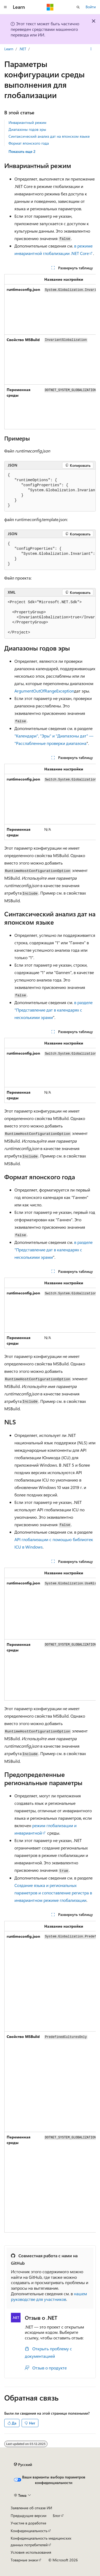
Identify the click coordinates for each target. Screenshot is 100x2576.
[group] (50, 351)
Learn (8, 48)
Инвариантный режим (27, 122)
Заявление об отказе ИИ (31, 2507)
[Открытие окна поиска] (78, 7)
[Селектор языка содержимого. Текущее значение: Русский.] (23, 2464)
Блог (56, 2515)
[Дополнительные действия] (91, 49)
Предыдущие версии (28, 2515)
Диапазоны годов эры (27, 129)
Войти (91, 6)
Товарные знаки (24, 2559)
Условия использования (31, 2552)
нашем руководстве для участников (49, 2296)
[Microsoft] (50, 7)
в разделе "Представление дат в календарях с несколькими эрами (53, 1010)
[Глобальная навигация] (5, 7)
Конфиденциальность (29, 2530)
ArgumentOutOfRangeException (44, 691)
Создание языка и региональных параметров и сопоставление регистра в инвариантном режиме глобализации (53, 1892)
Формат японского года (29, 143)
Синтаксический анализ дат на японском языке (49, 136)
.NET (22, 48)
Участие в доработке (28, 2522)
